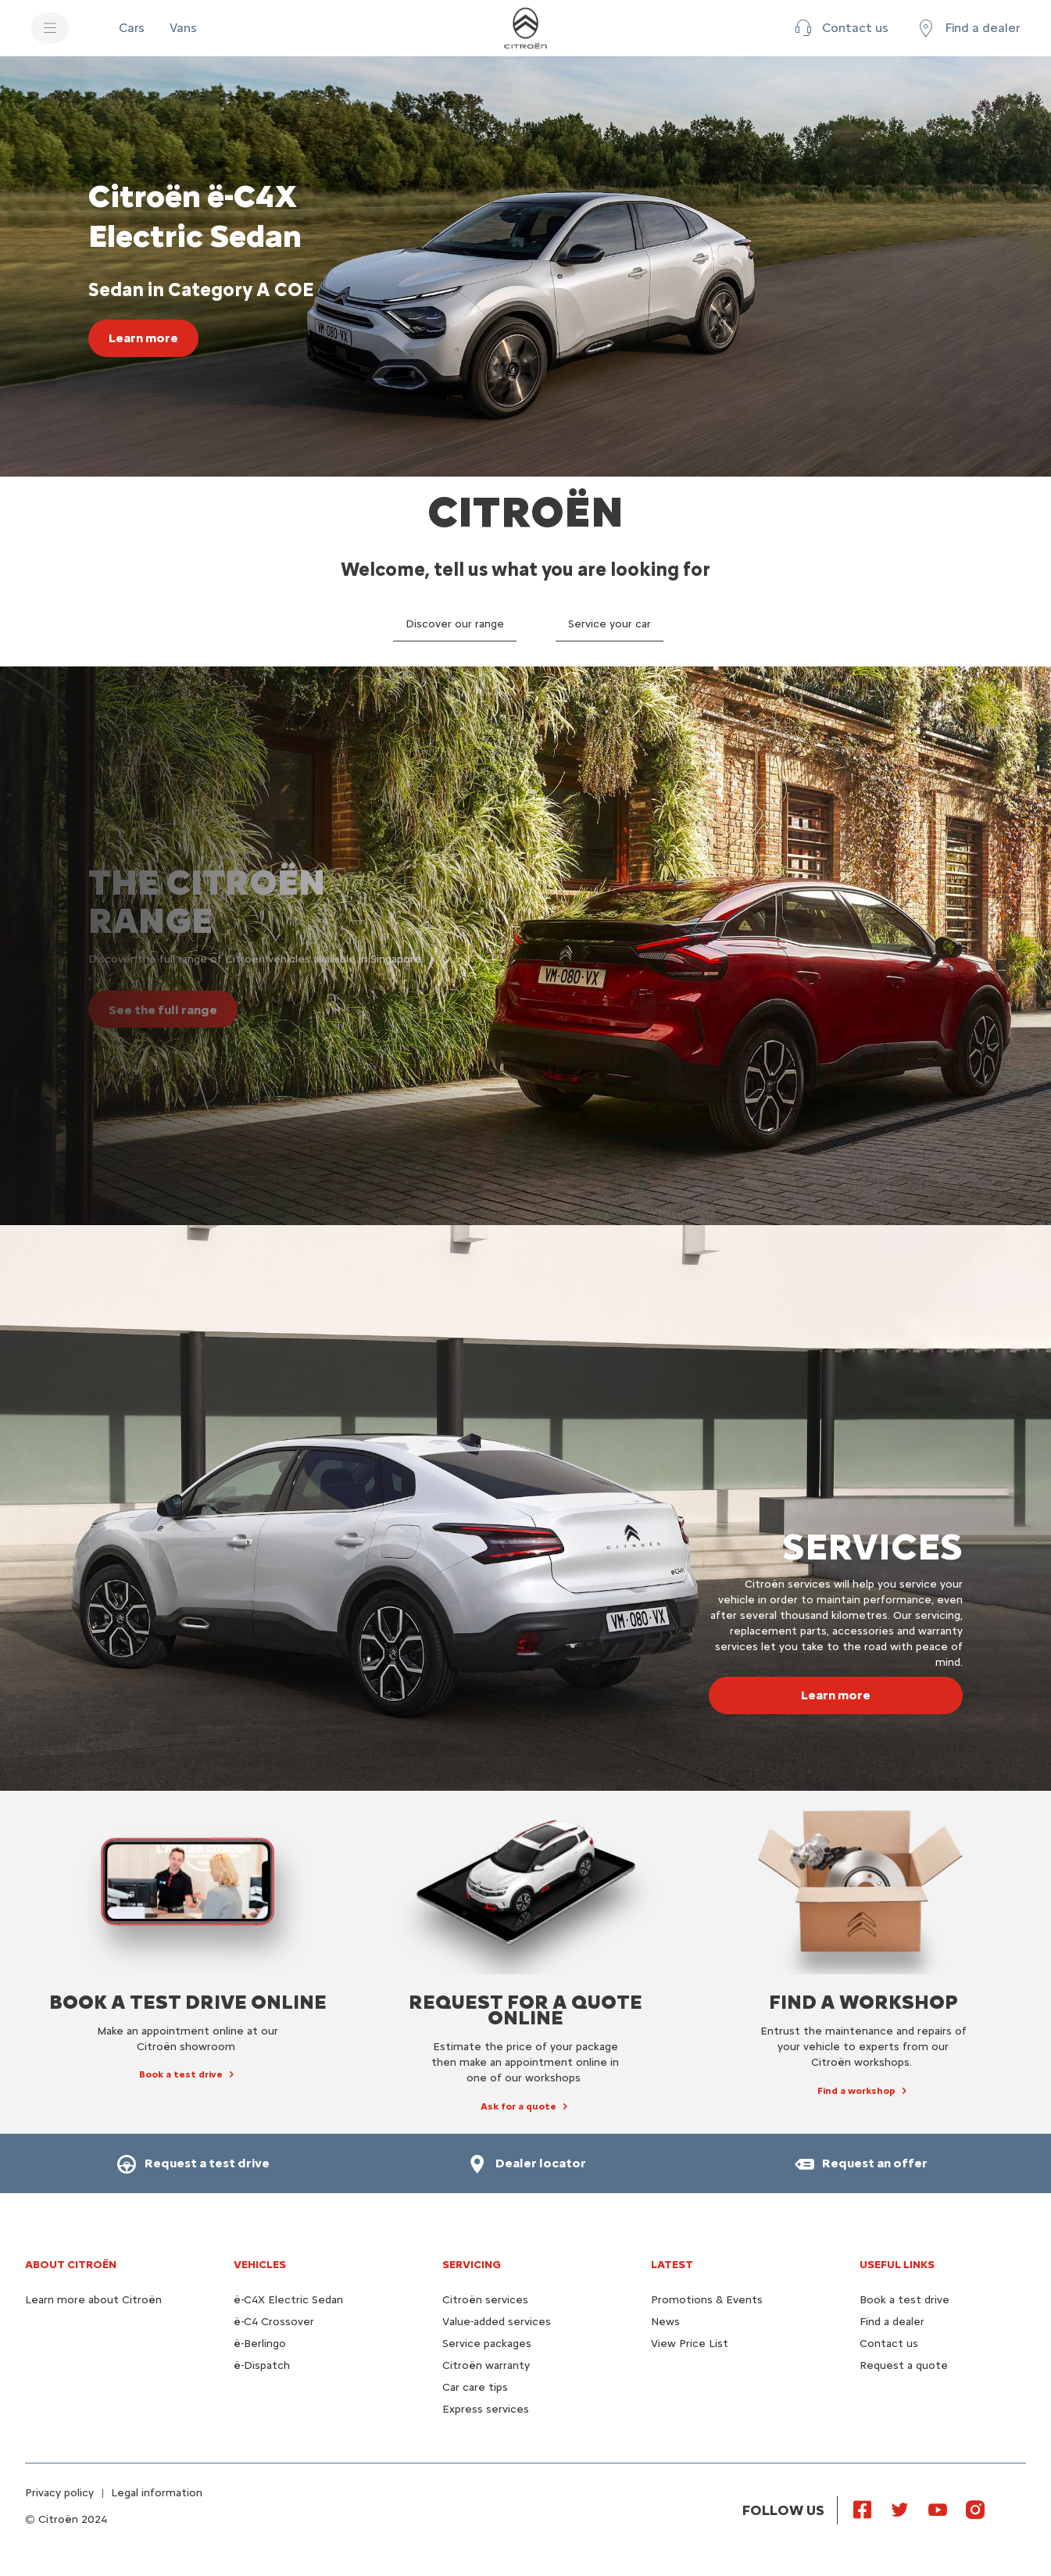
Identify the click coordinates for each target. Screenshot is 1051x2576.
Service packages (486, 2343)
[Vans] (183, 28)
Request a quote (904, 2365)
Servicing (471, 2264)
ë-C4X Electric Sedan (288, 2299)
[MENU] (50, 28)
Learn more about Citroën (93, 2299)
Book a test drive (904, 2299)
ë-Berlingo (260, 2343)
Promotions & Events (707, 2299)
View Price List (689, 2343)
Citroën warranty (486, 2365)
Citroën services (485, 2299)
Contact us (889, 2343)
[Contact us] (839, 28)
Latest (672, 2264)
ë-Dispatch (262, 2365)
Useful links (897, 2264)
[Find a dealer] (966, 28)
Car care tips (475, 2387)
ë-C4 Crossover (274, 2321)
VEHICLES (260, 2264)
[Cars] (132, 28)
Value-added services (496, 2321)
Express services (485, 2409)
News (665, 2321)
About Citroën (70, 2264)
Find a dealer (892, 2321)
